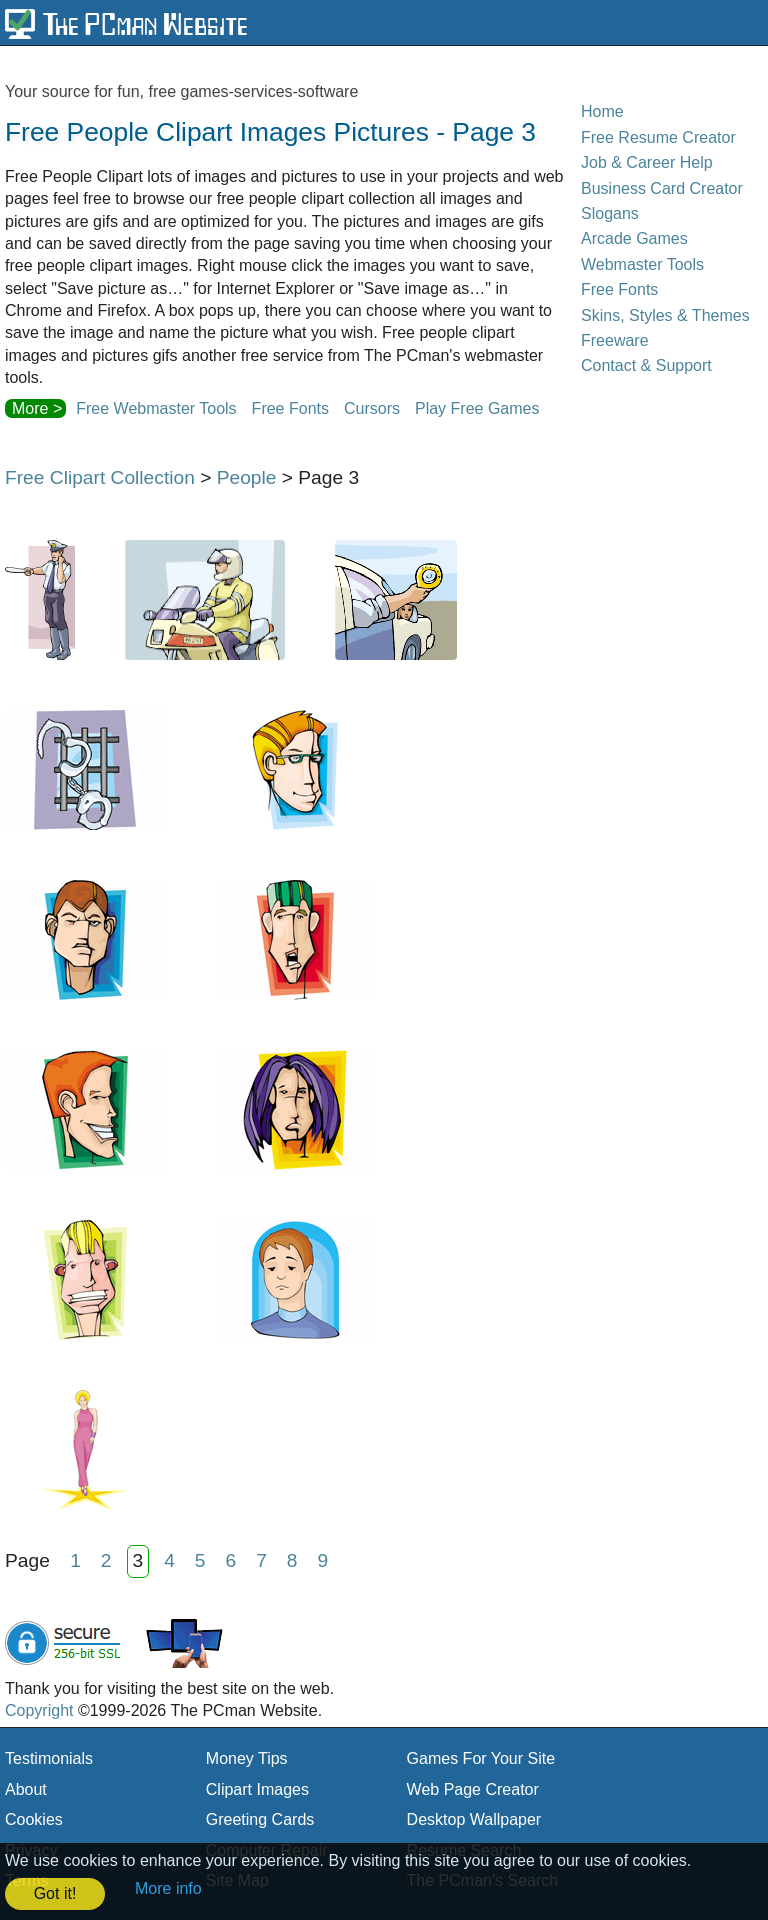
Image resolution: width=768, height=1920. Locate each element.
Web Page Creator (473, 1789)
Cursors (372, 408)
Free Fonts (290, 408)
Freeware (615, 340)
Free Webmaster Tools (156, 408)
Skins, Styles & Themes (665, 315)
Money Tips (247, 1758)
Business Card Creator (662, 188)
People (247, 477)
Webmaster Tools (642, 264)
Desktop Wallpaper (474, 1819)
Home (602, 111)
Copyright (39, 1710)
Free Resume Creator (658, 137)
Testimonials (49, 1758)
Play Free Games (477, 408)
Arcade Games (634, 238)
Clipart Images (257, 1789)
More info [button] (168, 1888)
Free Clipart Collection (100, 477)
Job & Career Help (647, 162)
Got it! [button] (55, 1893)
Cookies (34, 1819)
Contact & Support (646, 365)
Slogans (610, 213)
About (26, 1789)
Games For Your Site (481, 1758)
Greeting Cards (260, 1819)
